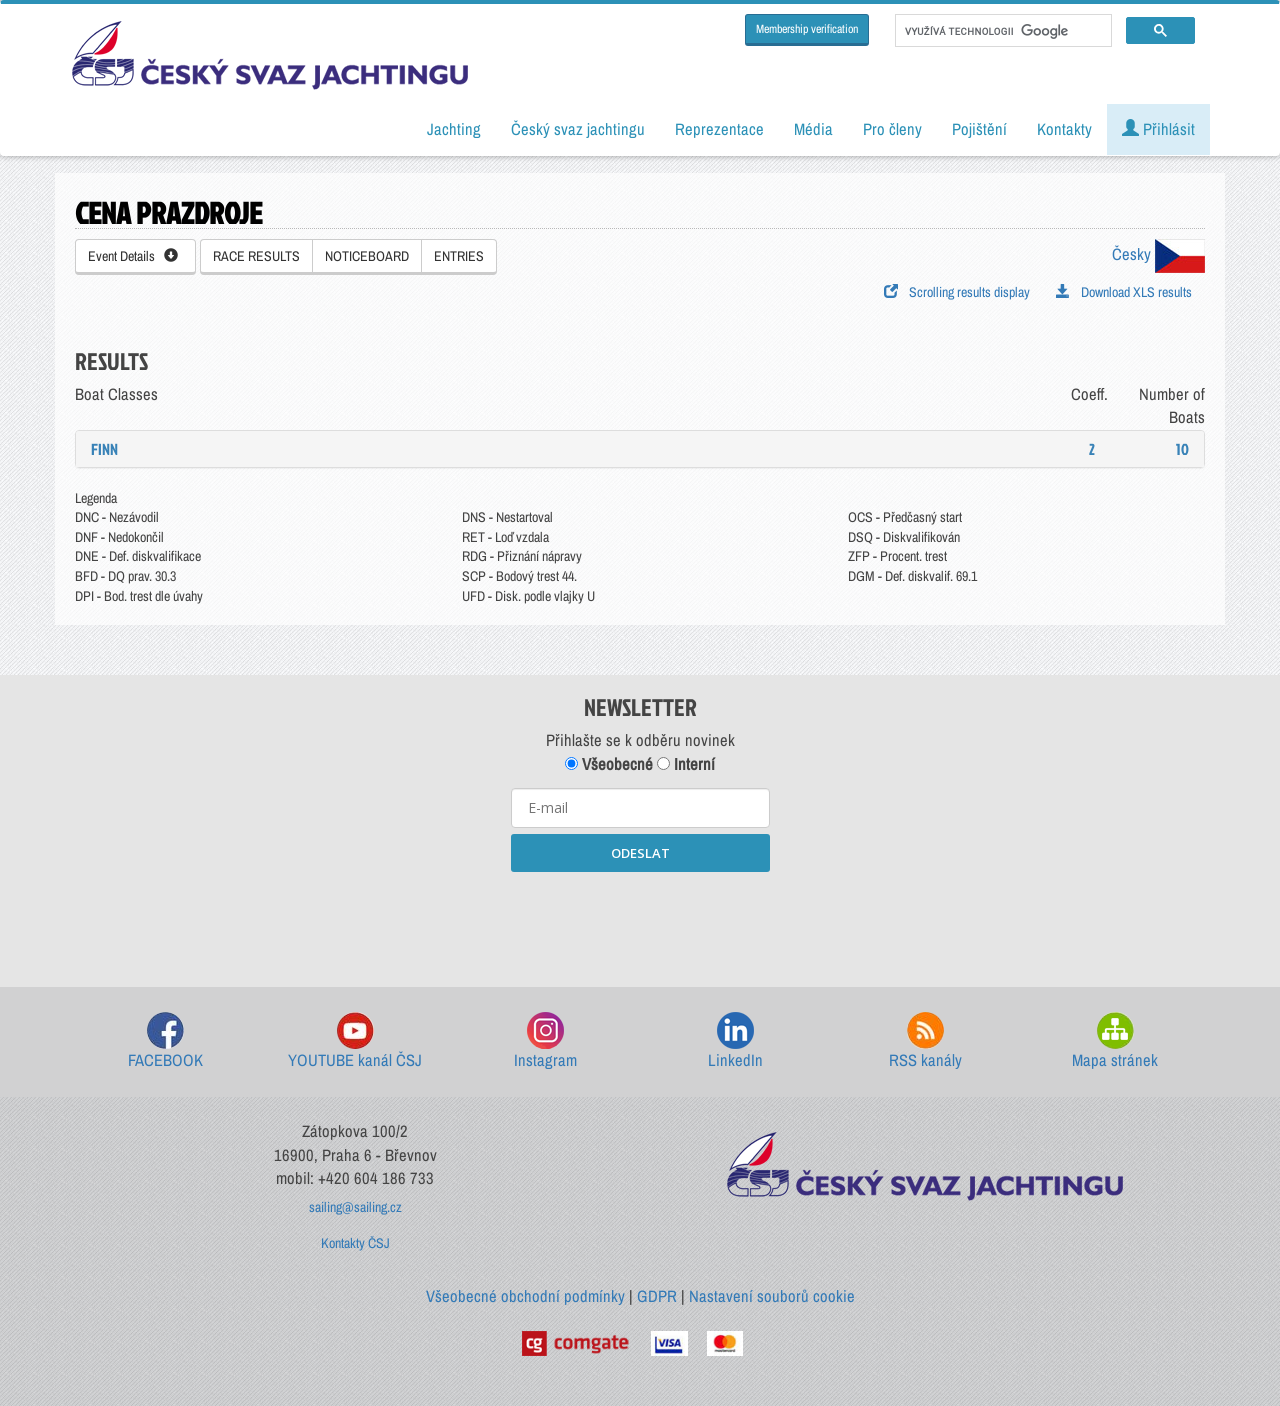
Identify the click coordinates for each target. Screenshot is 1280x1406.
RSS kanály (925, 1041)
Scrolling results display (957, 292)
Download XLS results (1124, 292)
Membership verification (807, 29)
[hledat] (1001, 31)
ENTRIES (459, 256)
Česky (1158, 254)
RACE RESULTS (256, 256)
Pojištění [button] (979, 129)
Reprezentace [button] (719, 129)
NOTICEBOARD (367, 256)
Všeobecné (609, 764)
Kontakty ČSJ (355, 1243)
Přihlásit (1158, 129)
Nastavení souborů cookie (772, 1296)
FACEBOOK (165, 1041)
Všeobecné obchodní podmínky (525, 1296)
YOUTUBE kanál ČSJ (355, 1041)
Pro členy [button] (892, 129)
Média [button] (813, 129)
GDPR (657, 1296)
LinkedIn (735, 1041)
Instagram (545, 1041)
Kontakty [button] (1064, 129)
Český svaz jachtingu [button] (578, 129)
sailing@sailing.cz (355, 1207)
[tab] (640, 449)
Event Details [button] (133, 256)
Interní (686, 764)
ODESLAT (640, 853)
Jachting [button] (454, 129)
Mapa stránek (1115, 1041)
